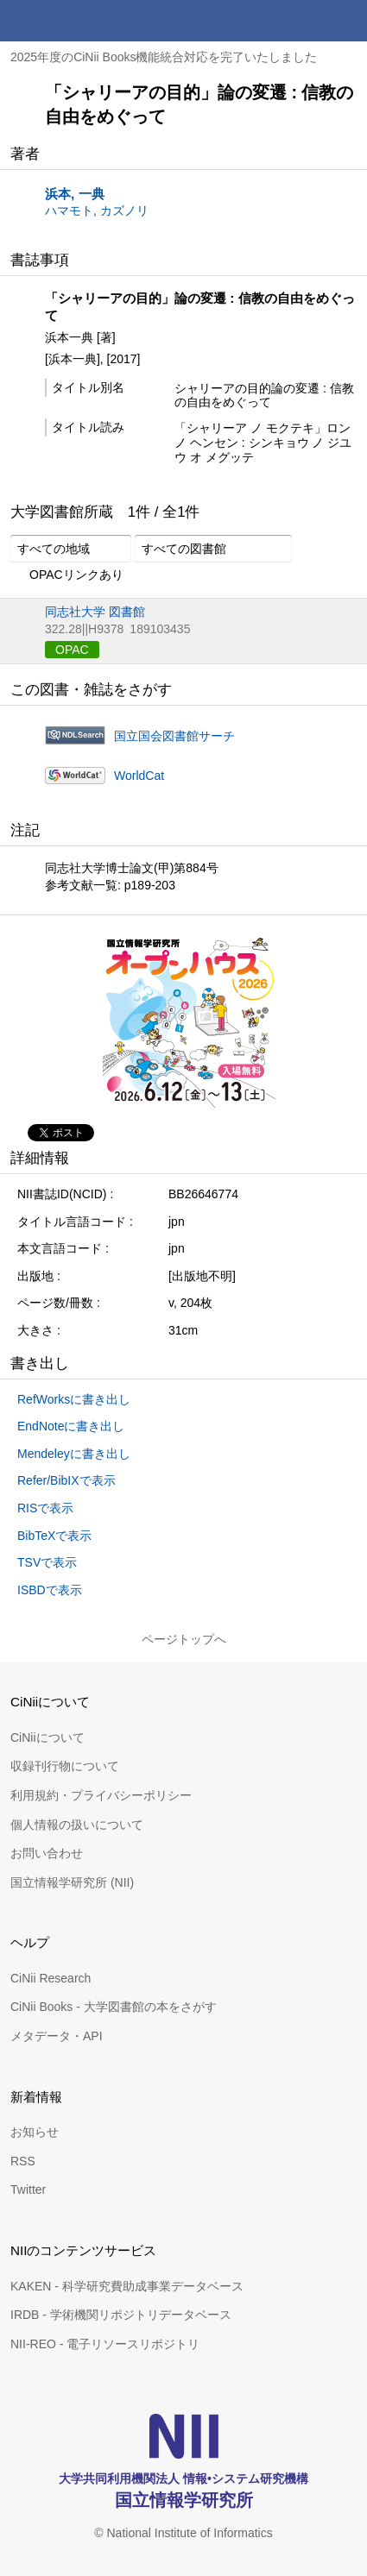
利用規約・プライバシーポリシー (101, 1795)
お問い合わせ (46, 1853)
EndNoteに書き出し (70, 1426)
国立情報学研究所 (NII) (72, 1882)
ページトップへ (184, 1639)
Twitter (28, 2189)
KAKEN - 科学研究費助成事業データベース (127, 2286)
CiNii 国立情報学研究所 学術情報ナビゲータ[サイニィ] (76, 20)
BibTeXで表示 (54, 1535)
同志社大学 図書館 (95, 612)
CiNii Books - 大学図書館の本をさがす (113, 2007)
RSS (22, 2161)
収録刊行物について (64, 1766)
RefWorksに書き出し (73, 1399)
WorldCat (139, 775)
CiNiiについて (47, 1737)
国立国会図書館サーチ (174, 736)
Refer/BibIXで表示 (66, 1480)
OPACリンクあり (66, 575)
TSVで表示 (47, 1562)
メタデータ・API (56, 2036)
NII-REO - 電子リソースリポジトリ (104, 2344)
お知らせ (34, 2132)
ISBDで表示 (49, 1590)
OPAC (72, 650)
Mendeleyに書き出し (73, 1454)
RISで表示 (45, 1508)
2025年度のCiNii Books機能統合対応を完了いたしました (164, 57)
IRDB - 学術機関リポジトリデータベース (120, 2315)
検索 (305, 21)
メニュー (346, 21)
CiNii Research (50, 1978)
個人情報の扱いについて (76, 1824)
